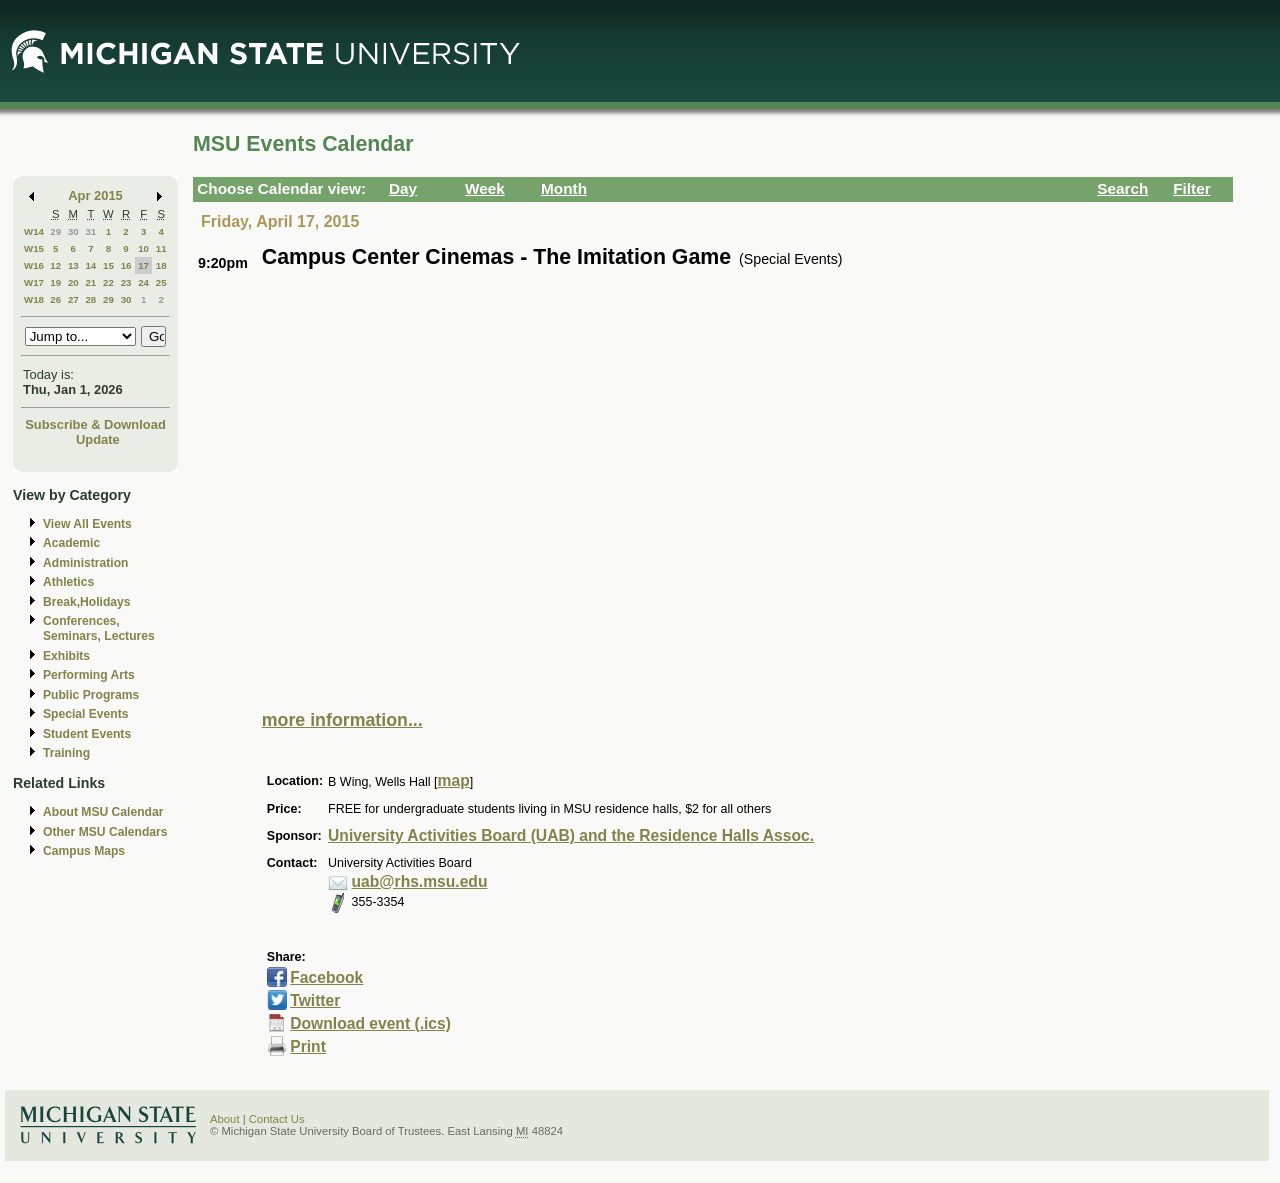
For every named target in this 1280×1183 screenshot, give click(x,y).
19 (55, 282)
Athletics (68, 582)
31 (90, 231)
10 (143, 248)
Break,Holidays (87, 602)
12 (55, 265)
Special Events (85, 714)
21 (90, 282)
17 (143, 265)
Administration (85, 563)
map (454, 780)
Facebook (326, 977)
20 (73, 282)
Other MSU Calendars (105, 832)
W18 (34, 299)
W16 (34, 265)
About (225, 1119)
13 (73, 265)
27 (73, 299)
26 (55, 299)
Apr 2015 (95, 195)
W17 (34, 282)
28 (90, 299)
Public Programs (91, 695)
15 (108, 265)
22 (108, 282)
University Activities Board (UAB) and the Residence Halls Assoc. (571, 835)
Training (66, 753)
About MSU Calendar (103, 812)
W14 (34, 231)
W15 (34, 248)
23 (126, 282)
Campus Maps (84, 851)
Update (98, 439)
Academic (71, 543)
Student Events (87, 734)
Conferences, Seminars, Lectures (99, 628)
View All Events (87, 524)
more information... (342, 720)
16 (126, 265)
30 (73, 231)
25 (161, 282)
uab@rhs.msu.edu (420, 881)
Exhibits (66, 656)
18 (161, 265)
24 (143, 282)
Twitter (315, 1000)
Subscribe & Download (95, 424)
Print (308, 1046)
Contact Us (277, 1119)
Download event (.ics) (370, 1023)
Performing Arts (89, 675)
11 (161, 248)
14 (90, 265)
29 (55, 231)
